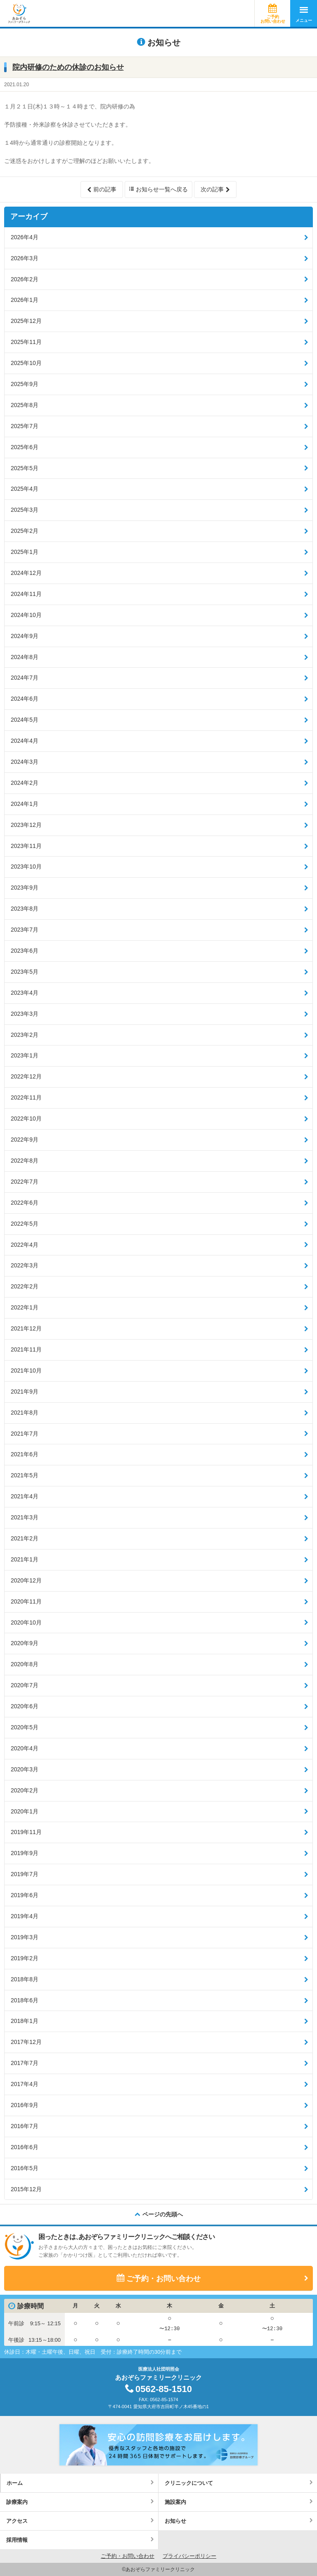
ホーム (15, 2483)
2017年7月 (24, 2063)
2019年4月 (24, 1916)
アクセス (17, 2521)
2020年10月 (26, 1622)
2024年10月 (26, 615)
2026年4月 (24, 237)
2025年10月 (26, 363)
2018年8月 (24, 1979)
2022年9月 (24, 1139)
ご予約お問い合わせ (272, 19)
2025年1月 (24, 552)
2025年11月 (26, 342)
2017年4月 (24, 2084)
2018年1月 (24, 2021)
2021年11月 (26, 1349)
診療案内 (17, 2502)
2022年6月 (24, 1202)
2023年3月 (24, 1013)
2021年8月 (24, 1412)
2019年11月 (26, 1832)
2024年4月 (24, 740)
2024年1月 (24, 804)
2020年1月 (24, 1811)
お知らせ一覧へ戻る (162, 189)
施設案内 (175, 2502)
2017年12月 (26, 2042)
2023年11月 (26, 846)
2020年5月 (24, 1727)
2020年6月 (24, 1706)
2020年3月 (24, 1769)
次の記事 (212, 189)
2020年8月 (24, 1664)
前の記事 (104, 189)
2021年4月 (24, 1496)
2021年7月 (24, 1433)
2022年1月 (24, 1307)
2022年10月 (26, 1118)
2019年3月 (24, 1937)
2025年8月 (24, 405)
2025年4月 (24, 488)
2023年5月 (24, 971)
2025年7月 (24, 426)
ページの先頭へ (162, 2214)
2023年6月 (24, 950)
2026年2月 (24, 279)
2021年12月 (26, 1328)
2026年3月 (24, 258)
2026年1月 (24, 300)
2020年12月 (26, 1580)
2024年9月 (24, 636)
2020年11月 (26, 1601)
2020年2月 (24, 1790)
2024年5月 (24, 719)
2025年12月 (26, 321)
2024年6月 (24, 698)
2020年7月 (24, 1685)
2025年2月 (24, 530)
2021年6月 (24, 1454)
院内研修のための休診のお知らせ (68, 67)
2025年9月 (24, 384)
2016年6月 (24, 2147)
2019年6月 (24, 1895)
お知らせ (175, 2521)
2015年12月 (26, 2189)
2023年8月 (24, 908)
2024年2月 (24, 782)
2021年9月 (24, 1391)
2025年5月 (24, 468)
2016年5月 (24, 2168)
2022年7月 (24, 1181)
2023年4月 (24, 992)
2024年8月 (24, 657)
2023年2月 (24, 1034)
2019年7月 (24, 1874)
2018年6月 (24, 2000)
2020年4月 (24, 1748)
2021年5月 (24, 1475)
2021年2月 (24, 1538)
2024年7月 (24, 677)
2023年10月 (26, 866)
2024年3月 (24, 761)
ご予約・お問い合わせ (163, 2279)
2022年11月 (26, 1097)
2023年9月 (24, 887)
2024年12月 (26, 573)
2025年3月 (24, 509)
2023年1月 (24, 1055)
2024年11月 (26, 594)
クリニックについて (189, 2483)
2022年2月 (24, 1286)
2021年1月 (24, 1559)
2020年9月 (24, 1643)
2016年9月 (24, 2105)
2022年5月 (24, 1223)
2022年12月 (26, 1076)
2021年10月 (26, 1370)
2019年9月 (24, 1853)
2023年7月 (24, 929)
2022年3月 (24, 1265)
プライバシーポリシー (189, 2556)
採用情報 (17, 2540)
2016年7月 (24, 2126)
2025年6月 (24, 447)
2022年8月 (24, 1160)
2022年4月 (24, 1244)
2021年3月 (24, 1517)
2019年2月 (24, 1958)
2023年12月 (26, 825)
